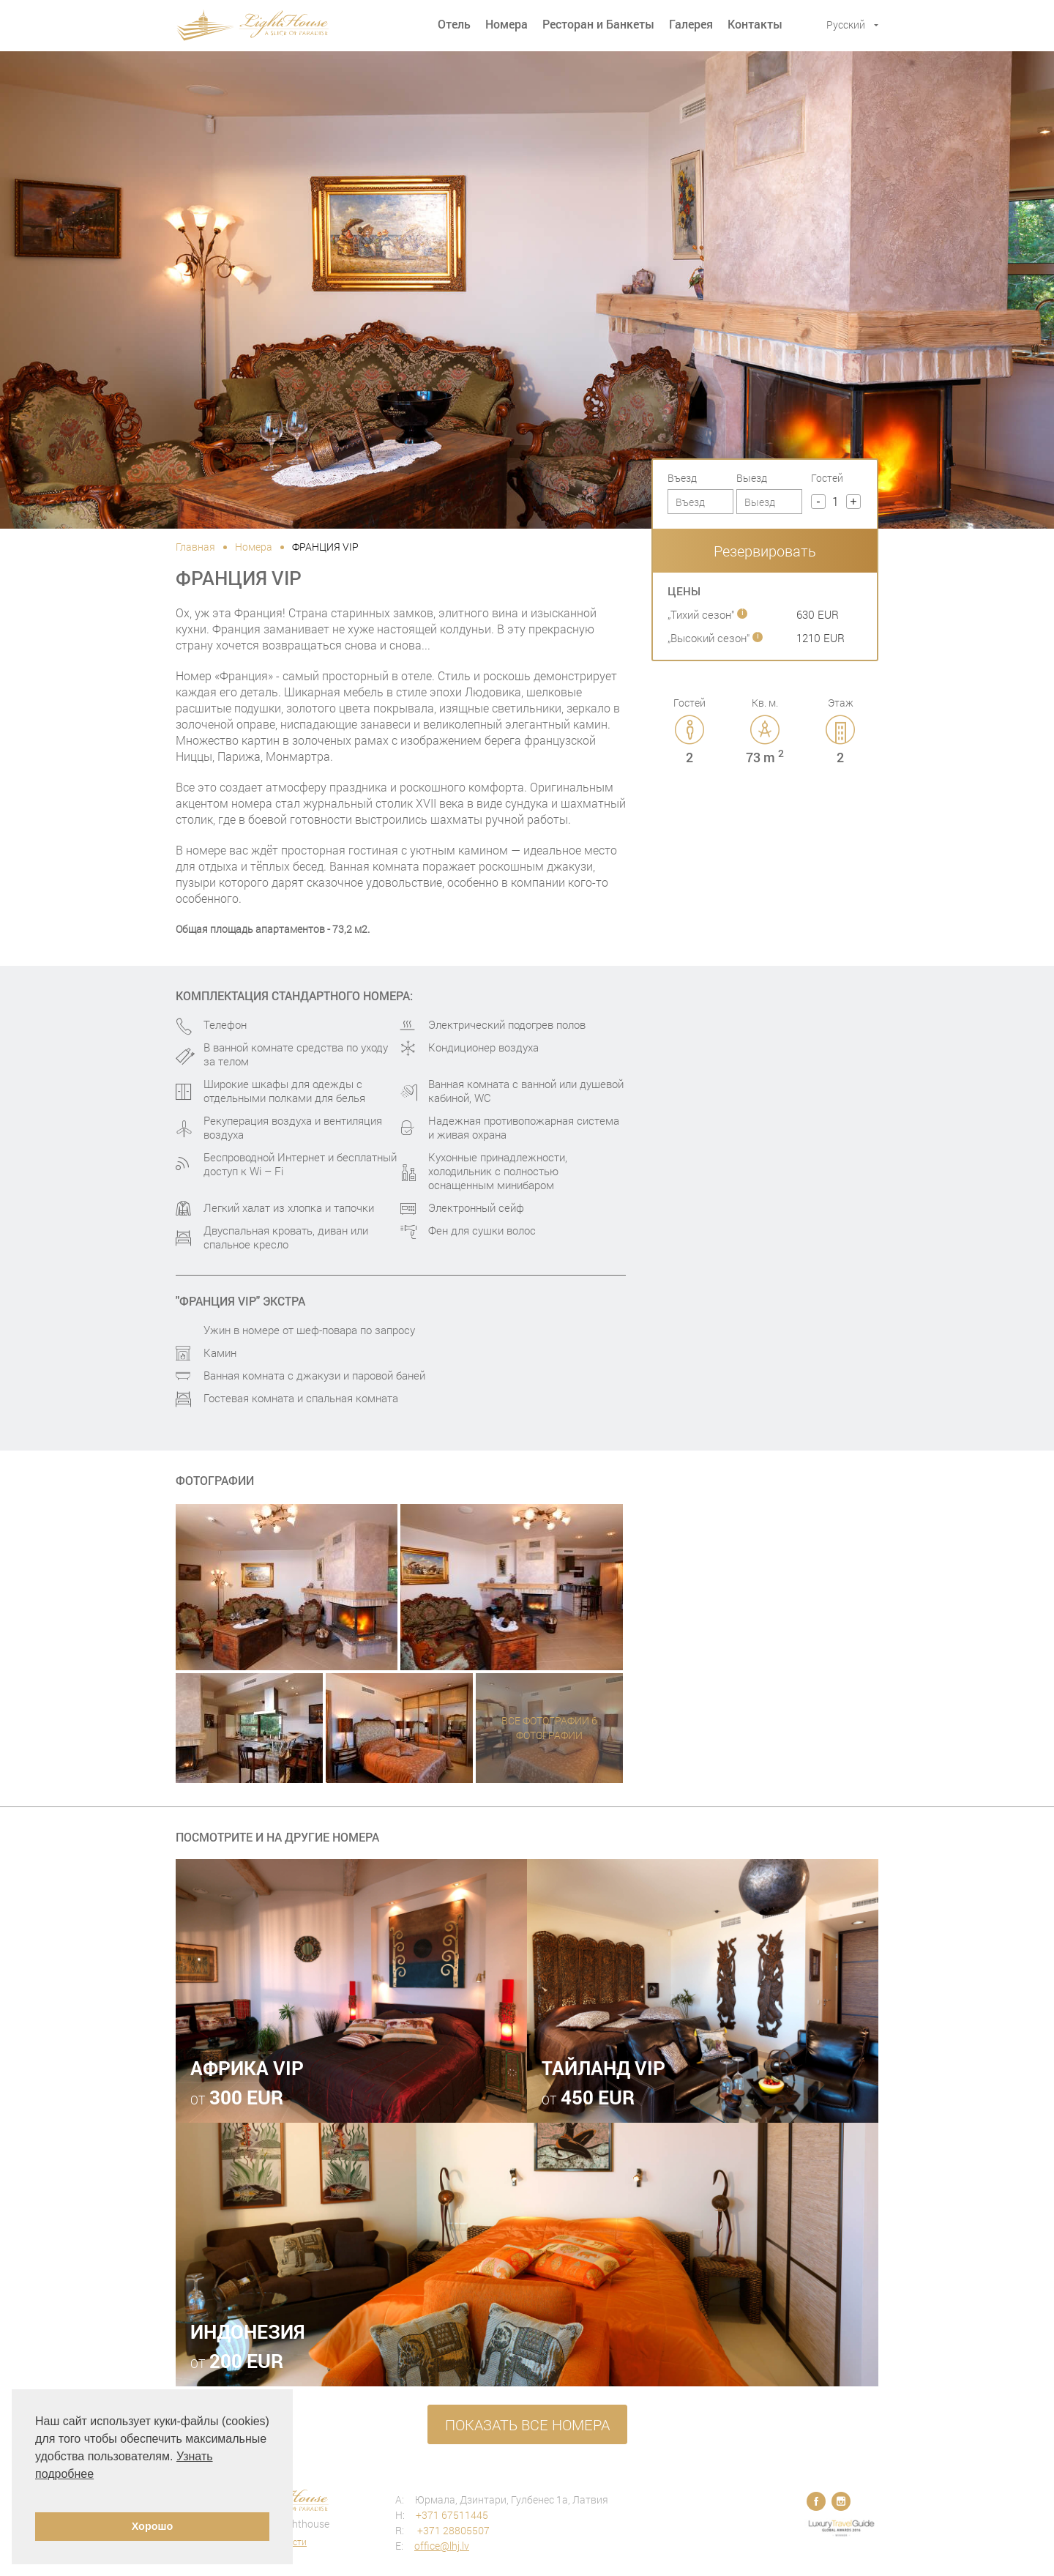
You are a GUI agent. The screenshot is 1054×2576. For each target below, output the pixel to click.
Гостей (827, 478)
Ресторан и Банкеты (598, 23)
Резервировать (765, 550)
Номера (506, 23)
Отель (454, 23)
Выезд (751, 478)
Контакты (755, 23)
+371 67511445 (452, 2515)
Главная (195, 547)
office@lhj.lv (441, 2546)
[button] (37, 2492)
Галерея (691, 23)
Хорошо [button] (152, 2526)
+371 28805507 (452, 2530)
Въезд (682, 478)
